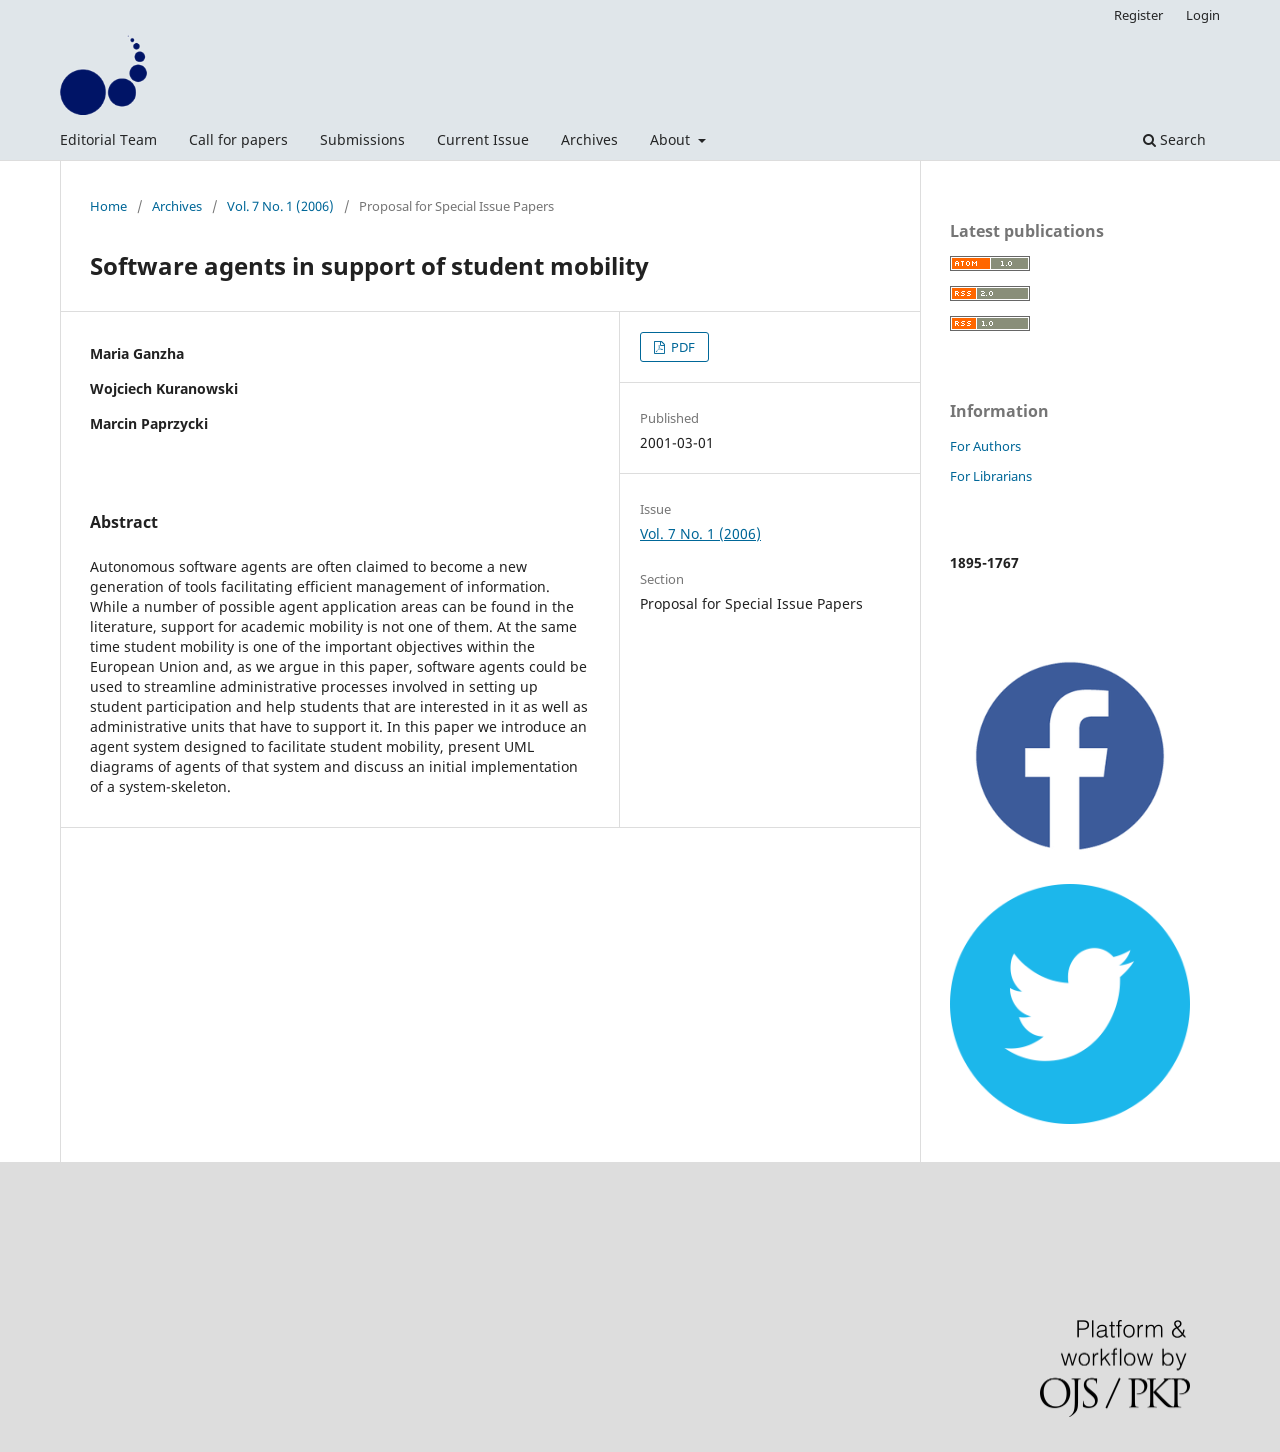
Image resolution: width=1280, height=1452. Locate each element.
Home (108, 206)
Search (1174, 139)
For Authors (985, 446)
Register (1138, 15)
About (672, 139)
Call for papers (238, 139)
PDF (681, 347)
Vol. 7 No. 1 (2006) (280, 206)
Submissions (362, 139)
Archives (589, 139)
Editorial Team (108, 139)
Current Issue (483, 139)
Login (1203, 15)
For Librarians (991, 476)
